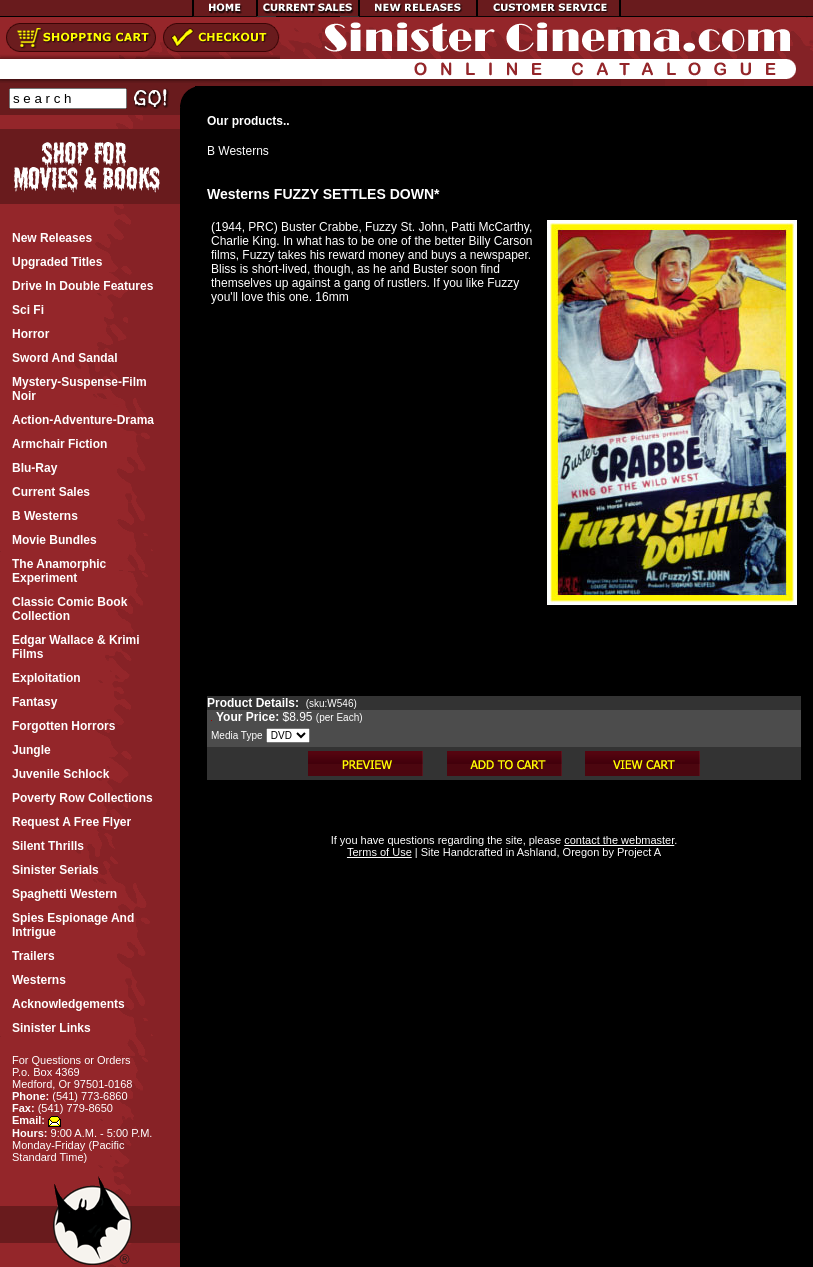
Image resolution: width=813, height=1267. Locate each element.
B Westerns (238, 151)
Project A (637, 852)
